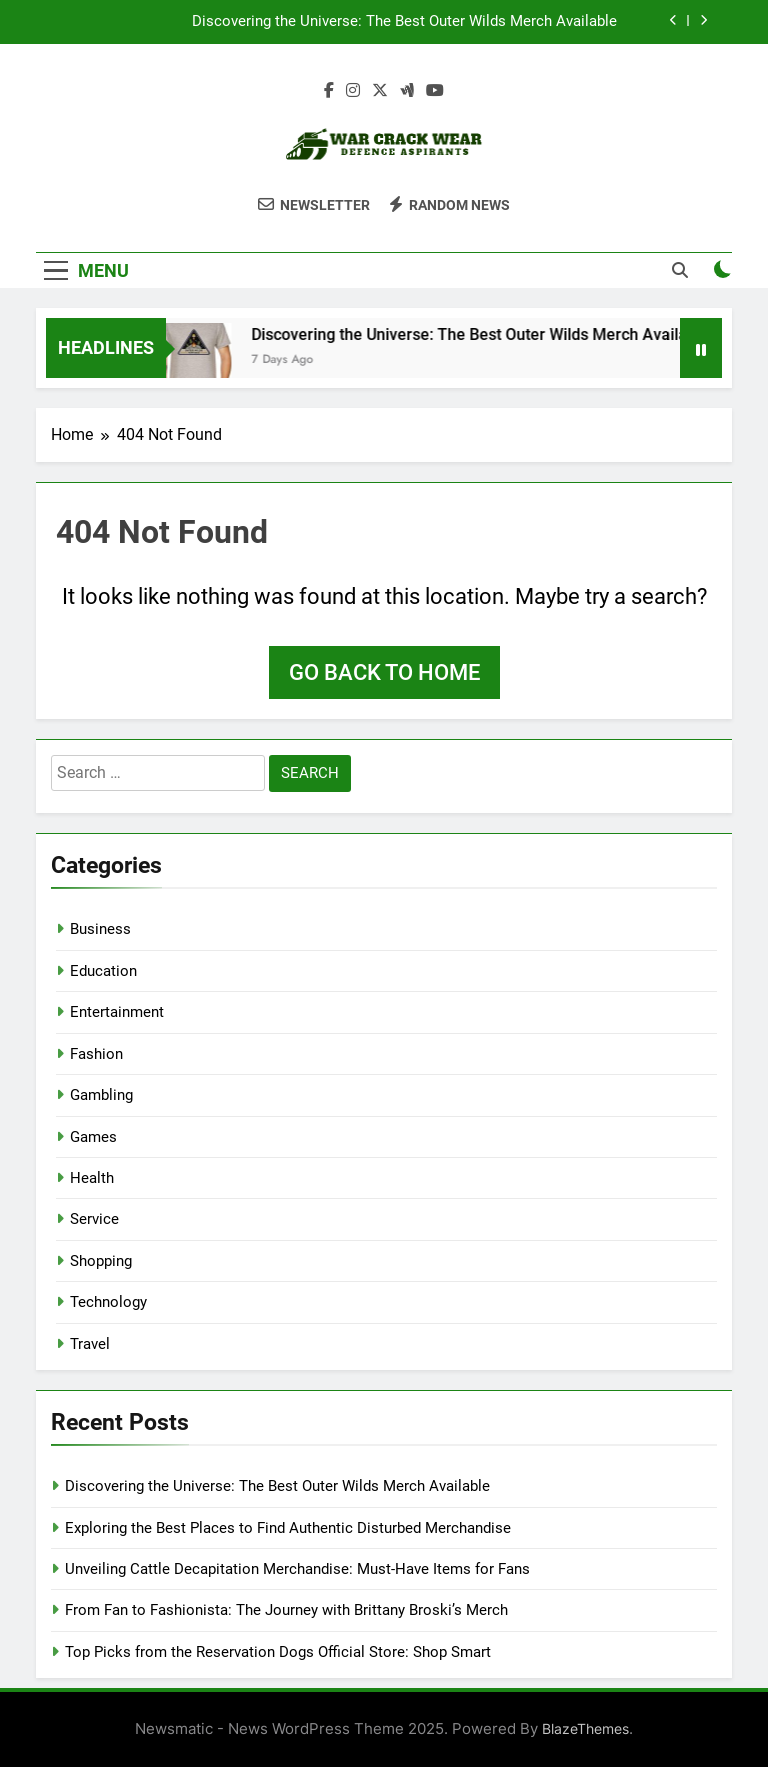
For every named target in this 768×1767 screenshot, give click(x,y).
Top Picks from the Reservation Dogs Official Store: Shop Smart (278, 1652)
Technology (108, 1302)
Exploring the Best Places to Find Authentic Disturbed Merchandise (288, 1528)
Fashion (96, 1054)
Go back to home (384, 672)
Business (100, 929)
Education (103, 971)
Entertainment (117, 1012)
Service (94, 1219)
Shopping (101, 1261)
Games (93, 1137)
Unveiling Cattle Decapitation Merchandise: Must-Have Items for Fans (297, 1569)
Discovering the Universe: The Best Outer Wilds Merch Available (404, 22)
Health (92, 1178)
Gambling (101, 1095)
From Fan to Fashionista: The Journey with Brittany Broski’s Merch (286, 1610)
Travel (90, 1344)
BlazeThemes (585, 1728)
